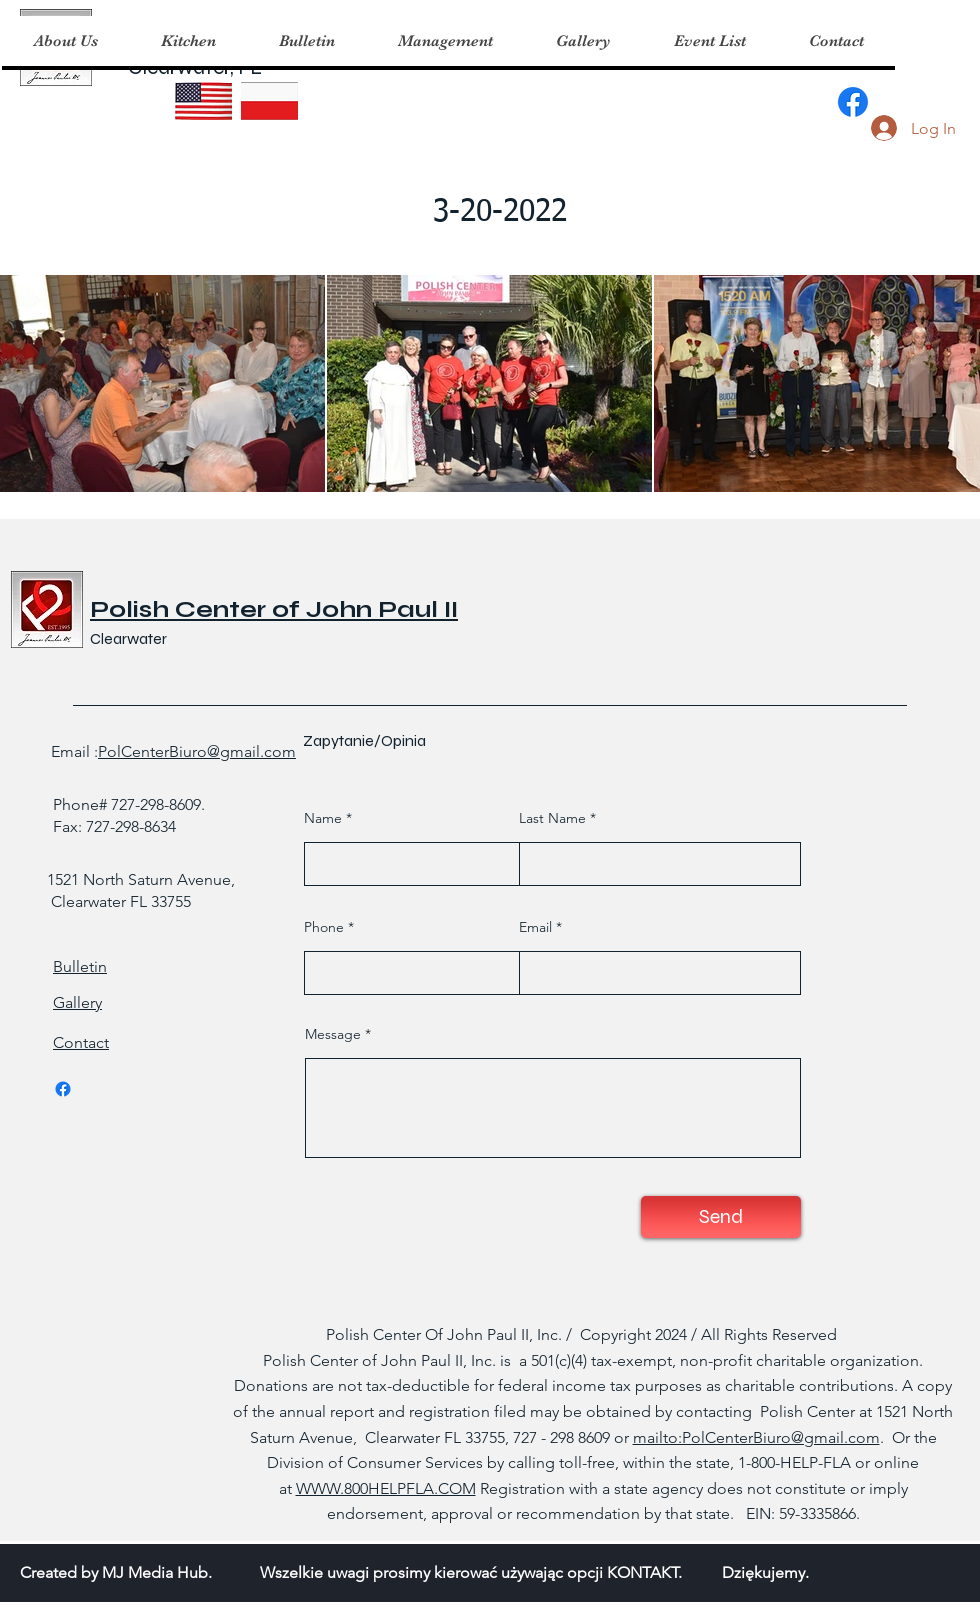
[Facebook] (853, 102)
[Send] (721, 1217)
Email (535, 927)
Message (333, 1034)
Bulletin (80, 966)
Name (323, 818)
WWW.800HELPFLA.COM (386, 1488)
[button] (188, 41)
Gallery (77, 1002)
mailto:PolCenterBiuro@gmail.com (756, 1437)
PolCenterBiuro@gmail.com (197, 751)
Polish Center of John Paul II (274, 609)
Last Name (552, 818)
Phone (324, 927)
